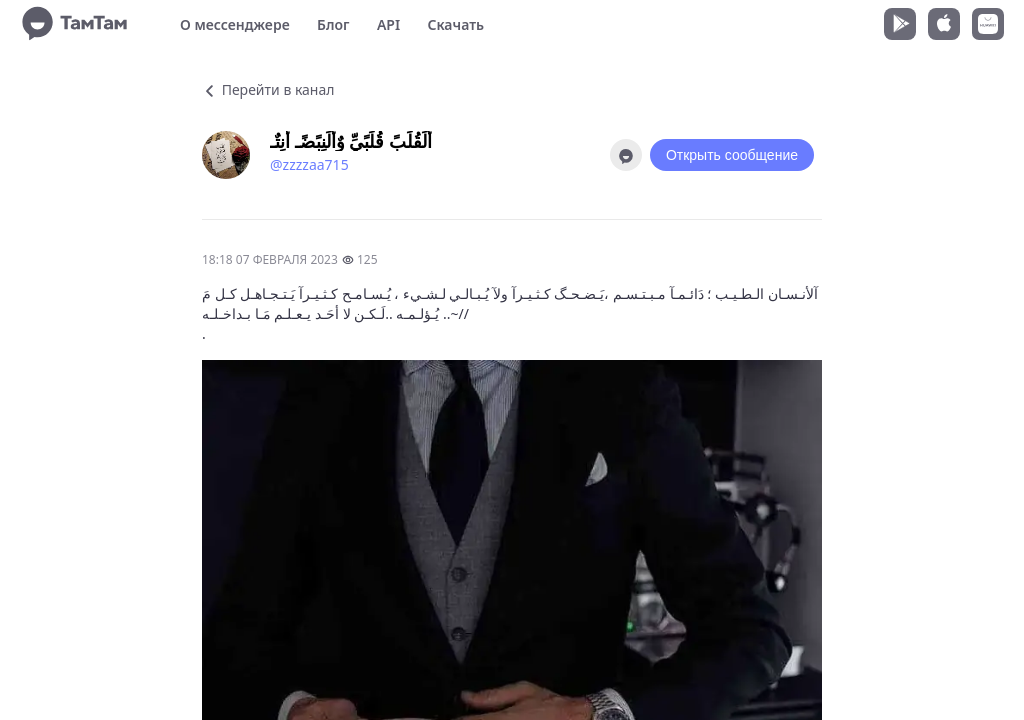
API (388, 24)
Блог (333, 24)
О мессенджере (235, 24)
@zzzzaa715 (309, 164)
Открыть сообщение (732, 155)
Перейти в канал (268, 89)
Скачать (455, 24)
